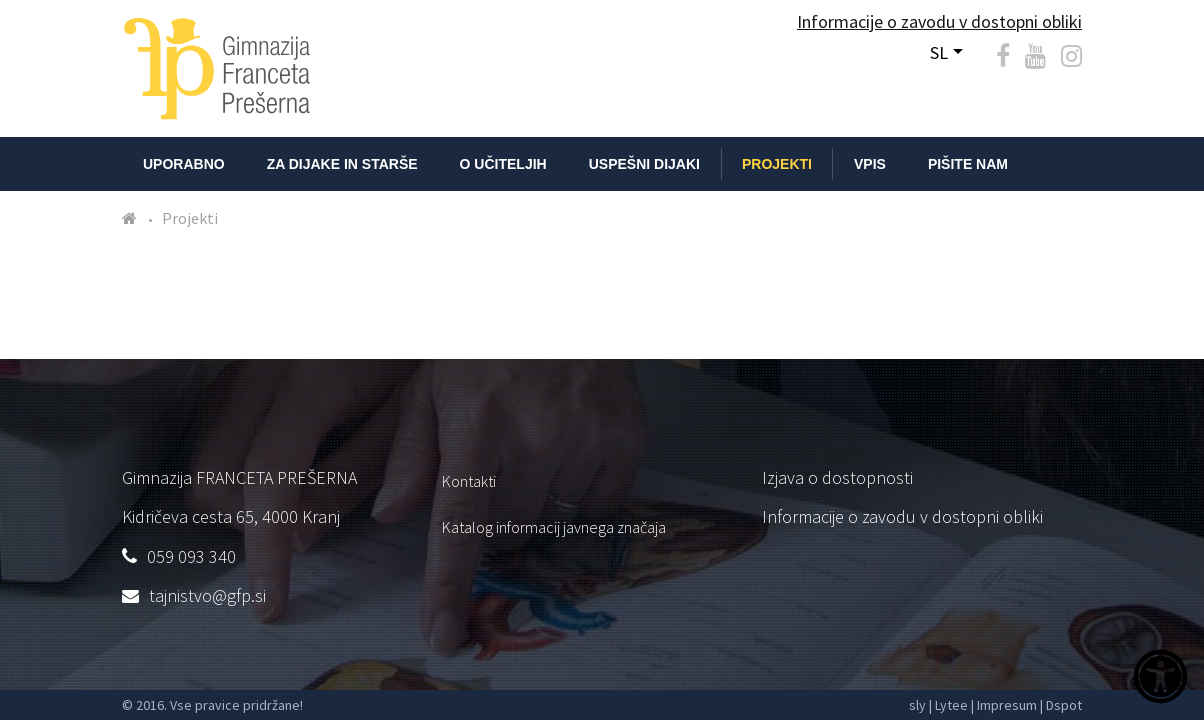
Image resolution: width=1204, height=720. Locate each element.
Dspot (1064, 705)
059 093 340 (191, 556)
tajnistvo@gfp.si (207, 595)
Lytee (951, 705)
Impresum (1007, 705)
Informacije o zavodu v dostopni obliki (902, 516)
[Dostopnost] (1160, 679)
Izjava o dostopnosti (837, 477)
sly (917, 705)
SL (939, 52)
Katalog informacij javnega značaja (554, 527)
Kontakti (469, 481)
